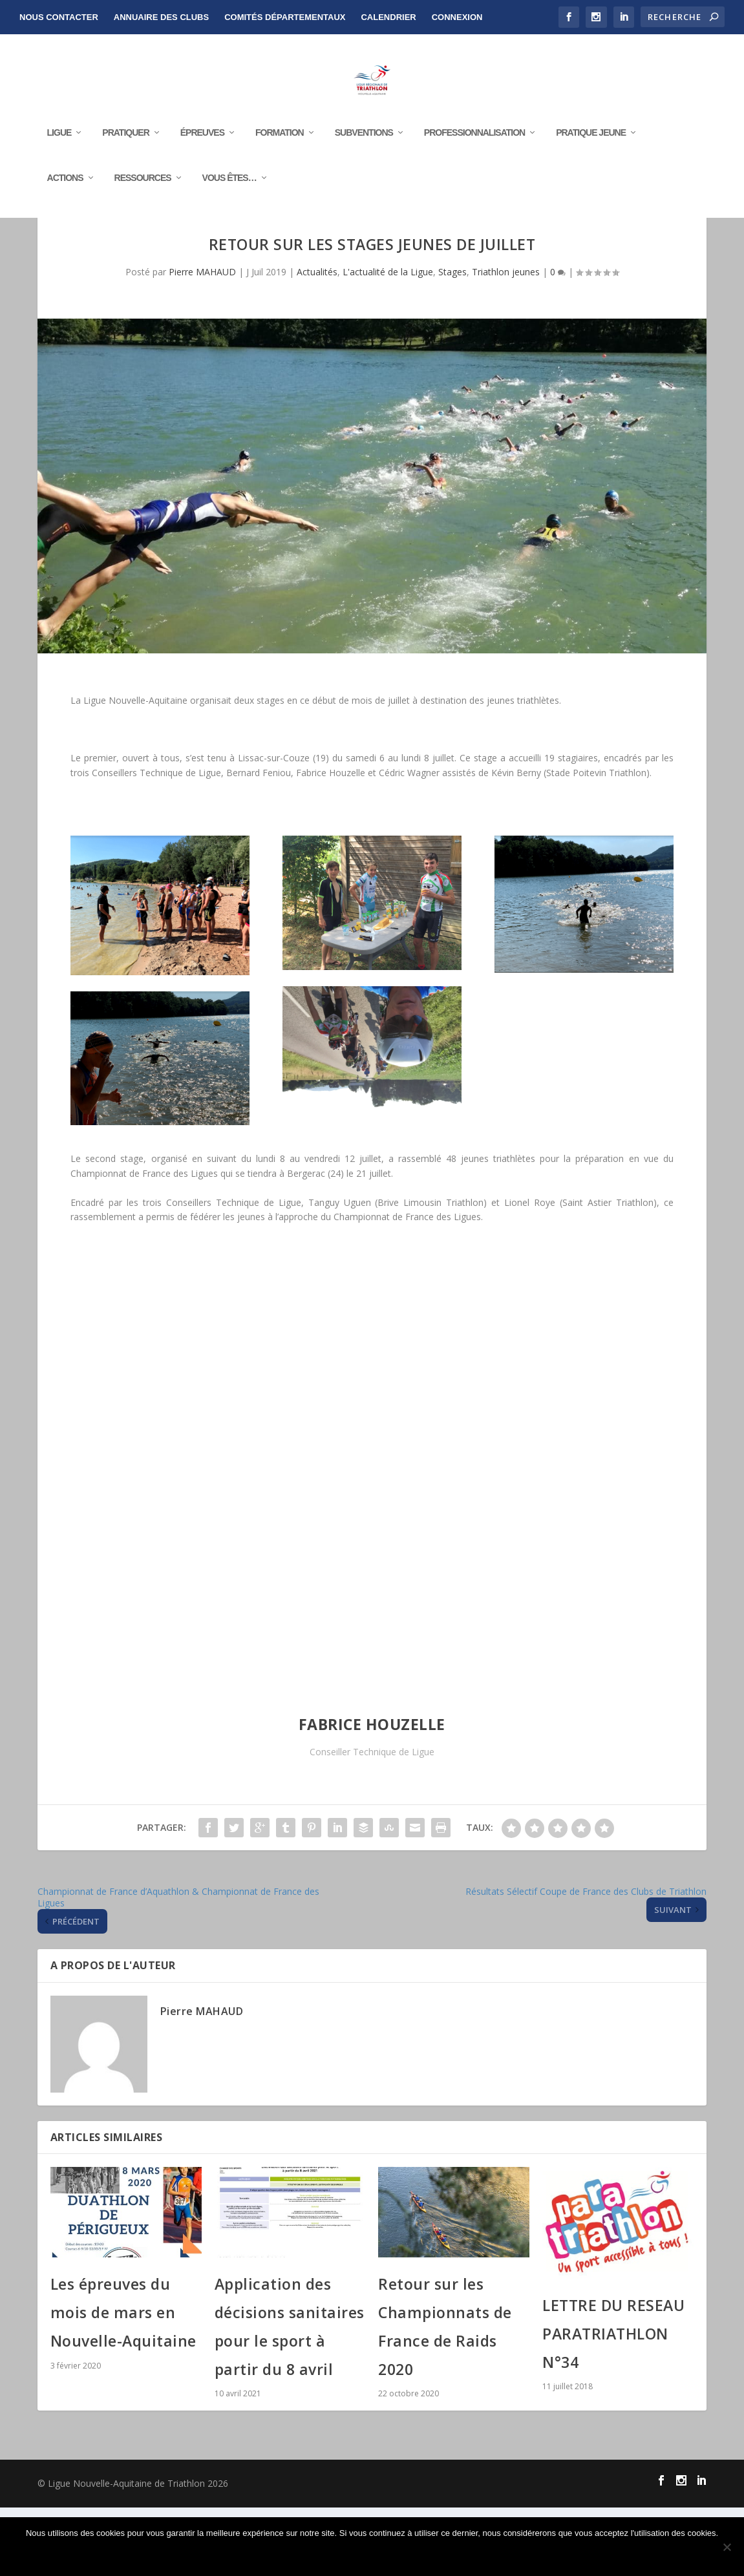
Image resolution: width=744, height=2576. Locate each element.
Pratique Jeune (591, 149)
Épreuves (202, 149)
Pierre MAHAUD (202, 340)
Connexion (457, 17)
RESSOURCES (142, 194)
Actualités (317, 340)
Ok (375, 2555)
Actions (65, 194)
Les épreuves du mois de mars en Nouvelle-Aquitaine (123, 2380)
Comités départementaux (284, 17)
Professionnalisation (474, 149)
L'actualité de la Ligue (388, 340)
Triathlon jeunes (506, 340)
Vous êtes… (229, 194)
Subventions (364, 149)
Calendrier (388, 17)
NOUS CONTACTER (58, 17)
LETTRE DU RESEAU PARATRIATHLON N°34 (613, 2401)
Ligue (59, 149)
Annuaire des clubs (161, 17)
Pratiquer (125, 149)
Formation (279, 149)
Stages (452, 340)
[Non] (726, 2546)
